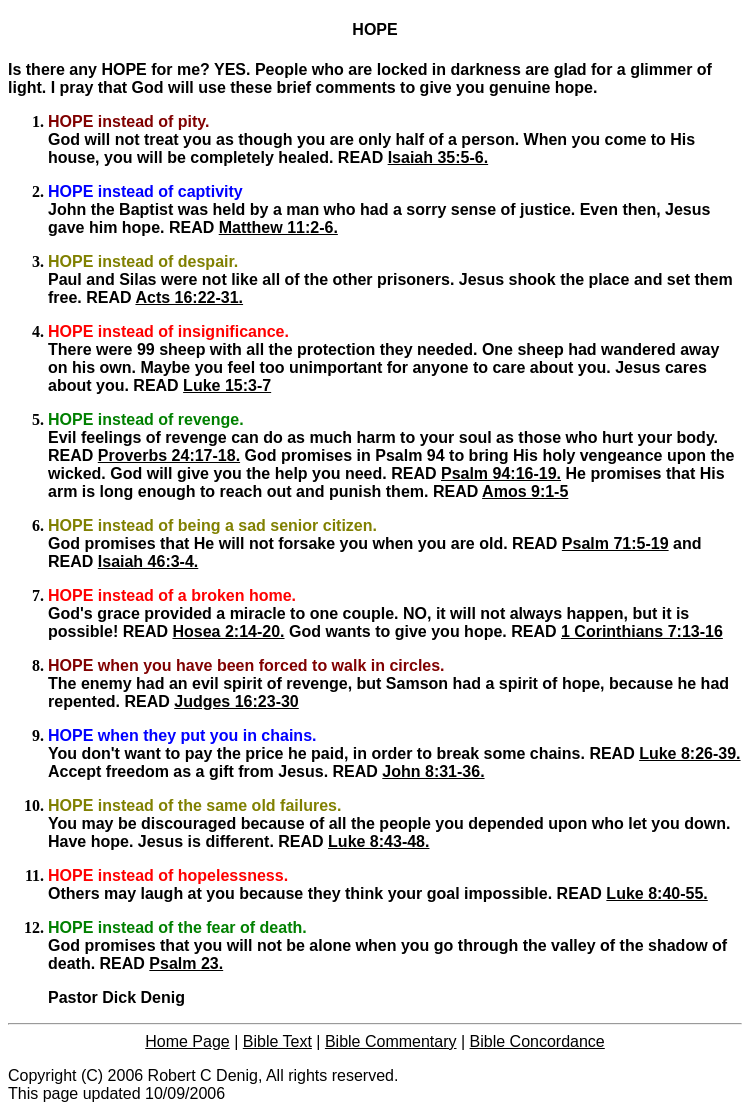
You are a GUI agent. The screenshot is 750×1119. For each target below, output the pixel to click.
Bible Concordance (537, 1041)
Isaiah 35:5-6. (438, 157)
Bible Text (277, 1041)
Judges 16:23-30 (236, 701)
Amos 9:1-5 (525, 491)
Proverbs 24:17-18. (169, 455)
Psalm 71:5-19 (615, 543)
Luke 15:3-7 (227, 385)
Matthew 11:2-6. (278, 227)
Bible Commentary (391, 1041)
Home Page (187, 1041)
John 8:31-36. (433, 771)
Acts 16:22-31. (189, 297)
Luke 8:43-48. (378, 841)
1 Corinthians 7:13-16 (642, 631)
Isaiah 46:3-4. (148, 561)
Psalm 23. (186, 963)
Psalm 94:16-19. (501, 473)
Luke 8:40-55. (656, 893)
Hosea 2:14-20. (228, 631)
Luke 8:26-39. (689, 753)
